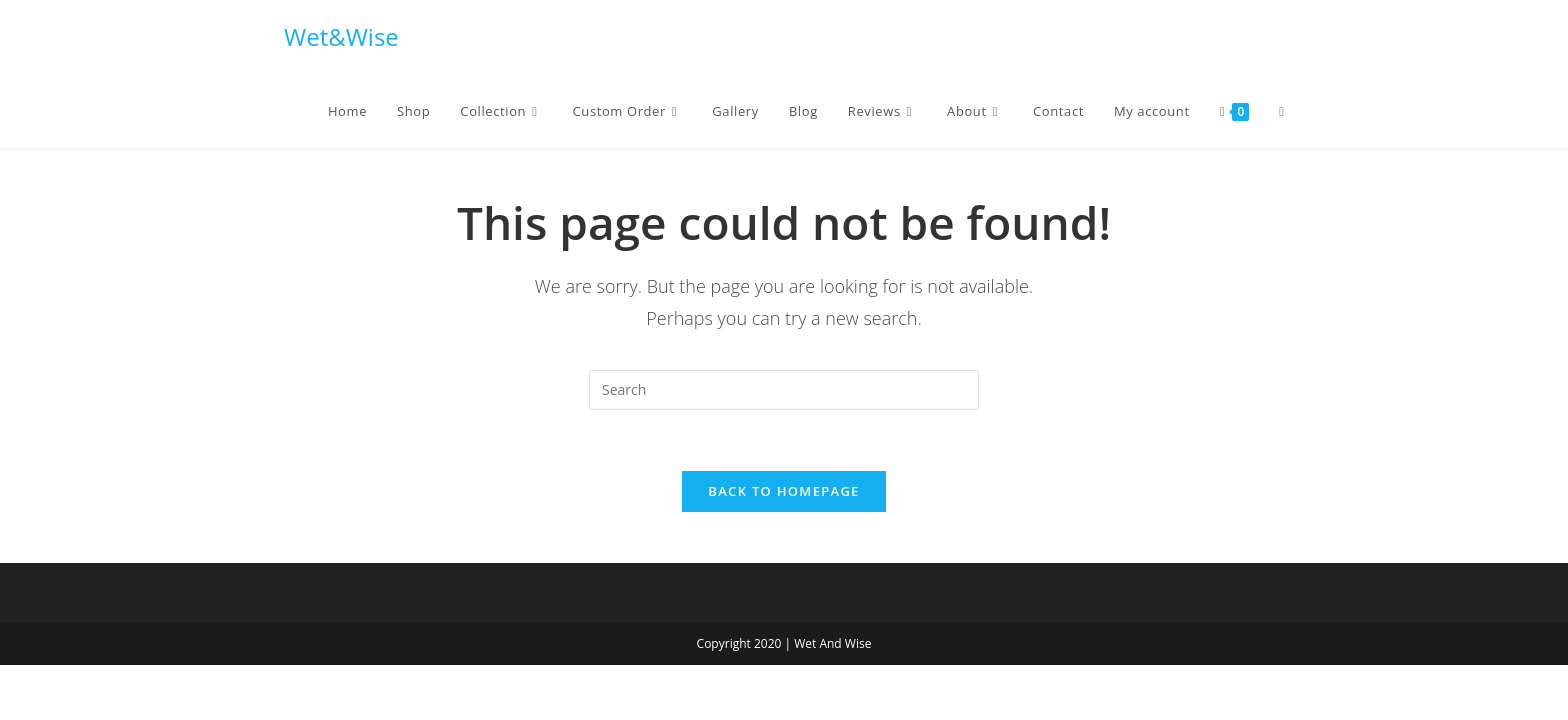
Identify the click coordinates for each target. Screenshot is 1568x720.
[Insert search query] (784, 390)
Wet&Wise (341, 36)
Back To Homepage (783, 491)
